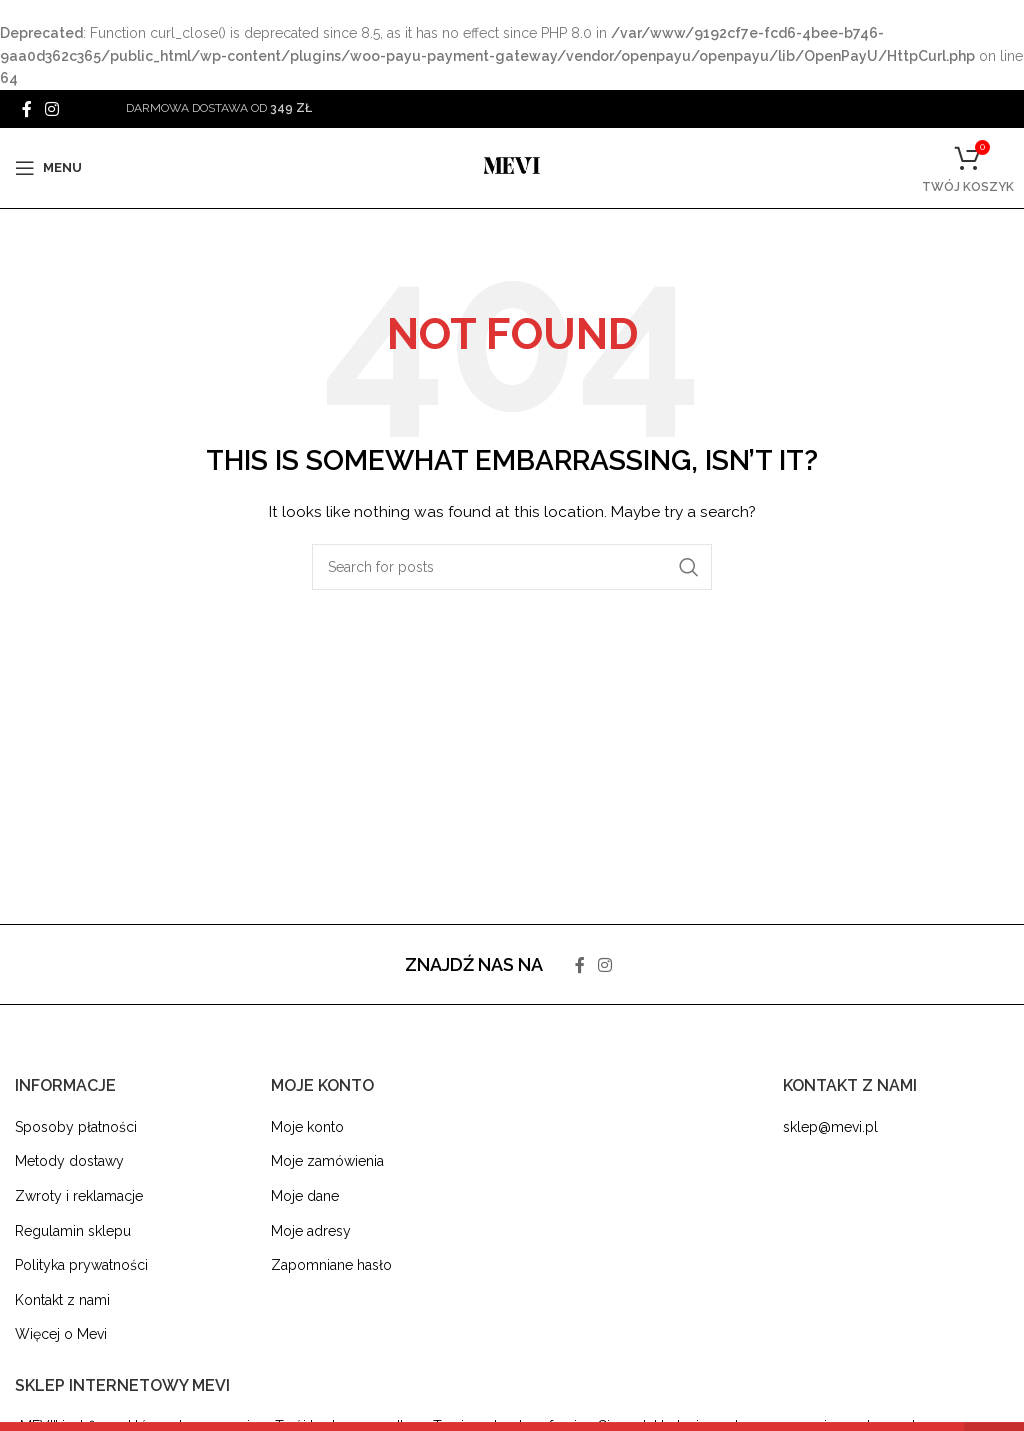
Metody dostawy (69, 1161)
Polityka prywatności (81, 1265)
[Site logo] (512, 166)
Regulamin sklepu (73, 1231)
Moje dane (305, 1196)
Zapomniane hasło (331, 1265)
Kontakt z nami (62, 1300)
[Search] (512, 567)
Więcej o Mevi (61, 1334)
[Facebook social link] (26, 108)
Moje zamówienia (327, 1161)
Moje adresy (311, 1231)
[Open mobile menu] (48, 168)
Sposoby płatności (76, 1127)
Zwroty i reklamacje (79, 1196)
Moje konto (307, 1127)
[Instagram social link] (51, 108)
